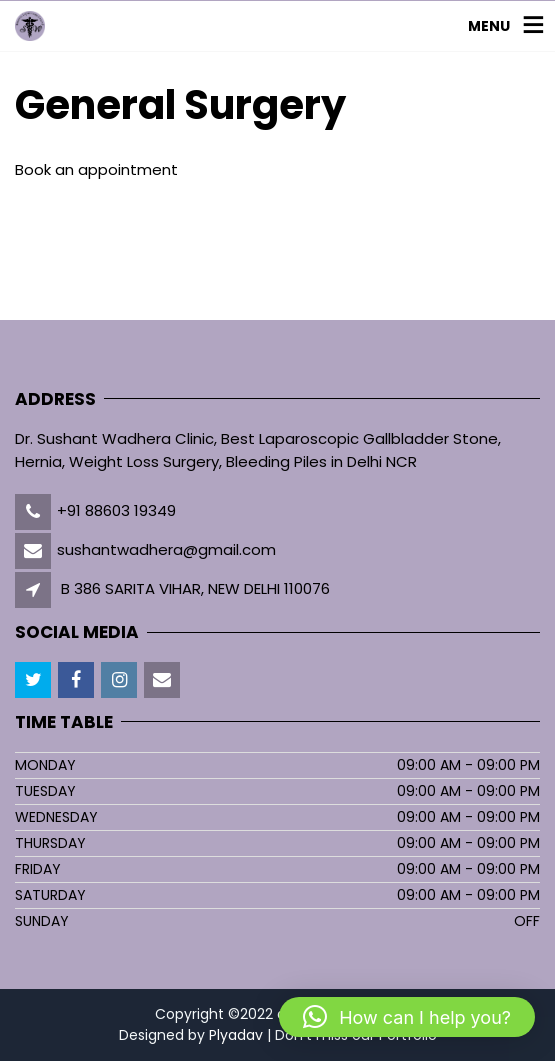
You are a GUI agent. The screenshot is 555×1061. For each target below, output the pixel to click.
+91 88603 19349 (116, 510)
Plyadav (236, 1035)
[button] (407, 1017)
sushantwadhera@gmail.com (166, 549)
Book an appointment (96, 169)
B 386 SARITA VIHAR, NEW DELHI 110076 (195, 588)
